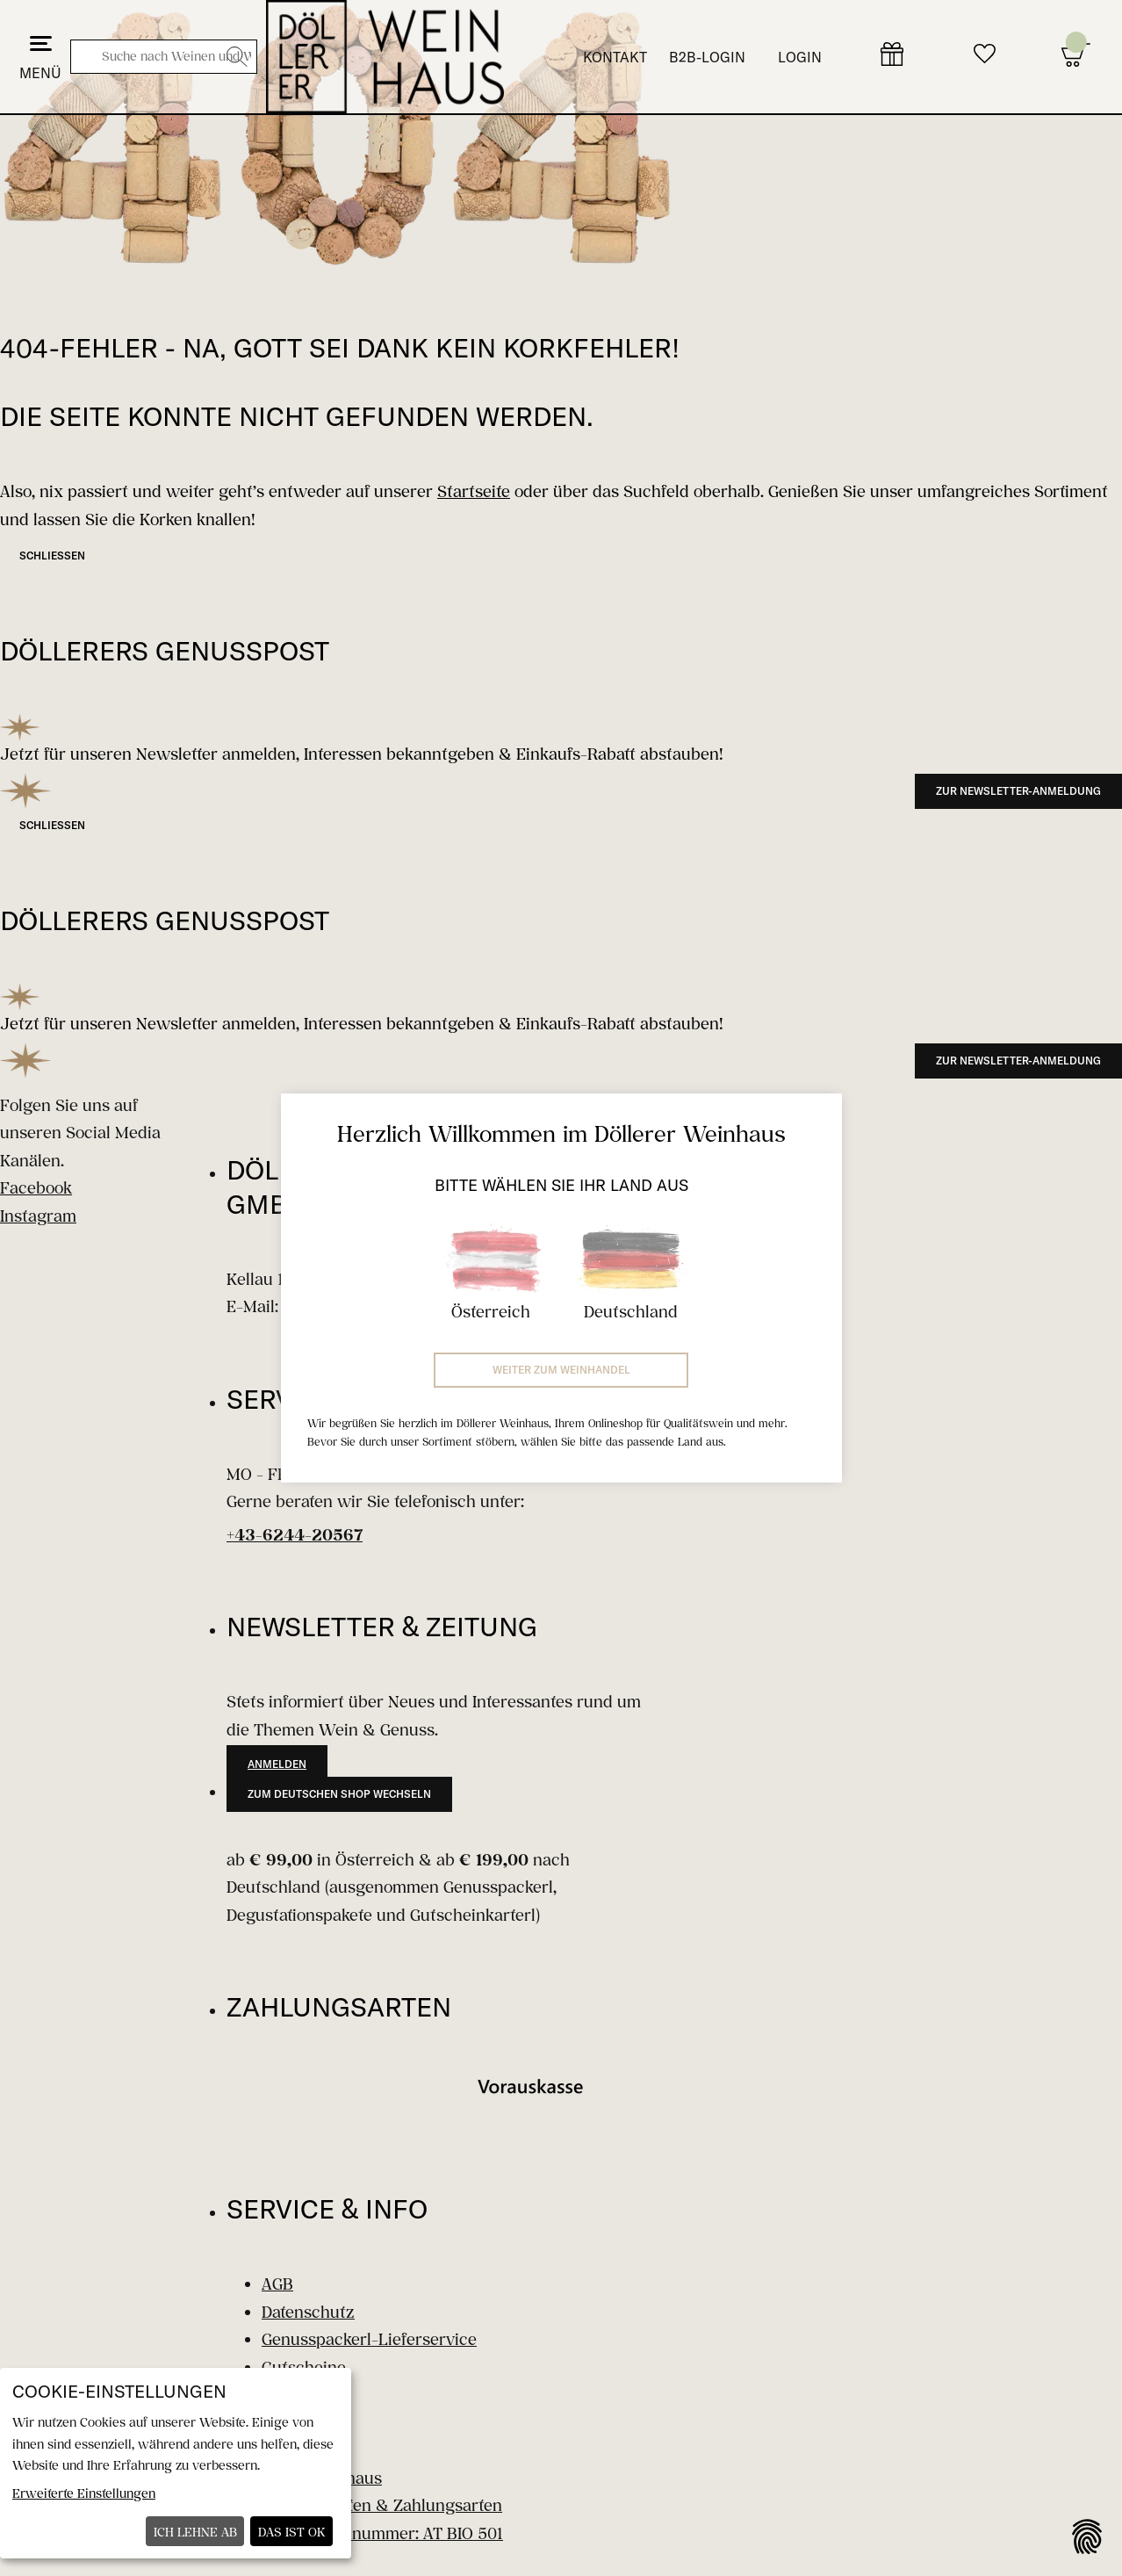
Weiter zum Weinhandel (561, 1369)
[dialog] (175, 2463)
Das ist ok (292, 2531)
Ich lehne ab (195, 2531)
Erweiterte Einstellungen (83, 2493)
